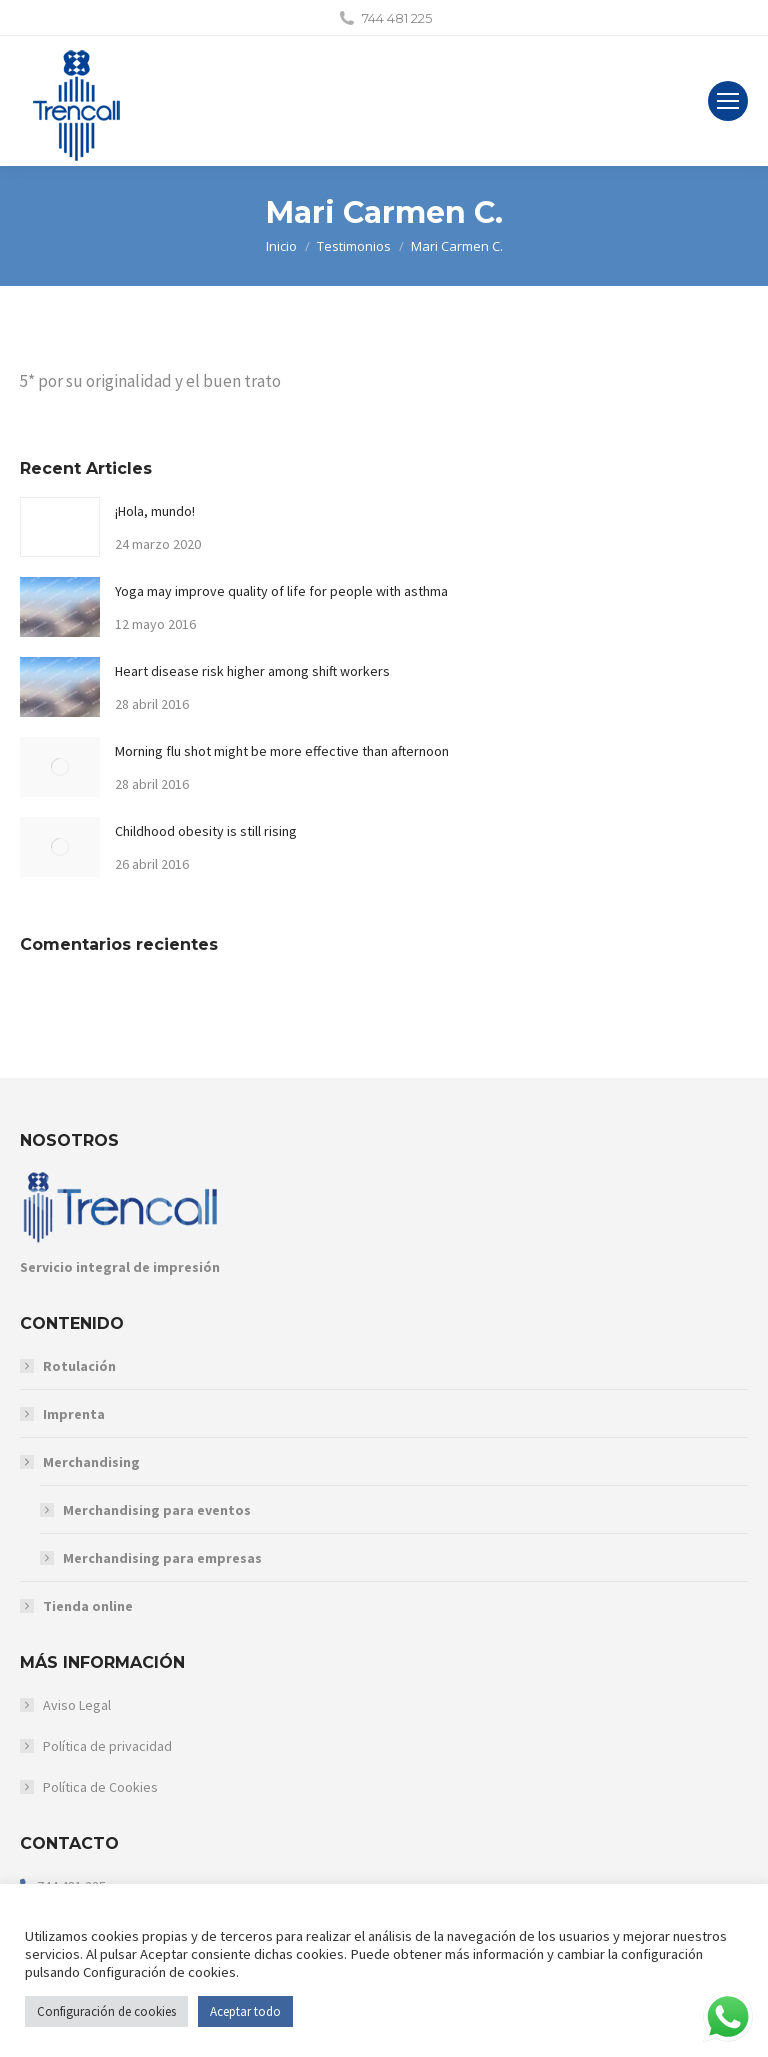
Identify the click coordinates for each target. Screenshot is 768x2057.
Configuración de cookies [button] (106, 2011)
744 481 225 (397, 18)
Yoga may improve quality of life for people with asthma (281, 591)
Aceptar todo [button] (245, 2011)
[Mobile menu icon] (728, 101)
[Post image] (60, 527)
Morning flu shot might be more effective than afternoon (282, 751)
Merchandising (81, 1462)
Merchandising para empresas (162, 1558)
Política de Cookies (100, 1787)
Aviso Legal (77, 1705)
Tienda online (88, 1606)
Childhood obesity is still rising (206, 831)
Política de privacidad (107, 1746)
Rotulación (79, 1366)
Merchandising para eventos (157, 1510)
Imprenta (74, 1414)
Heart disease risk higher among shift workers (252, 671)
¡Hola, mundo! (155, 511)
